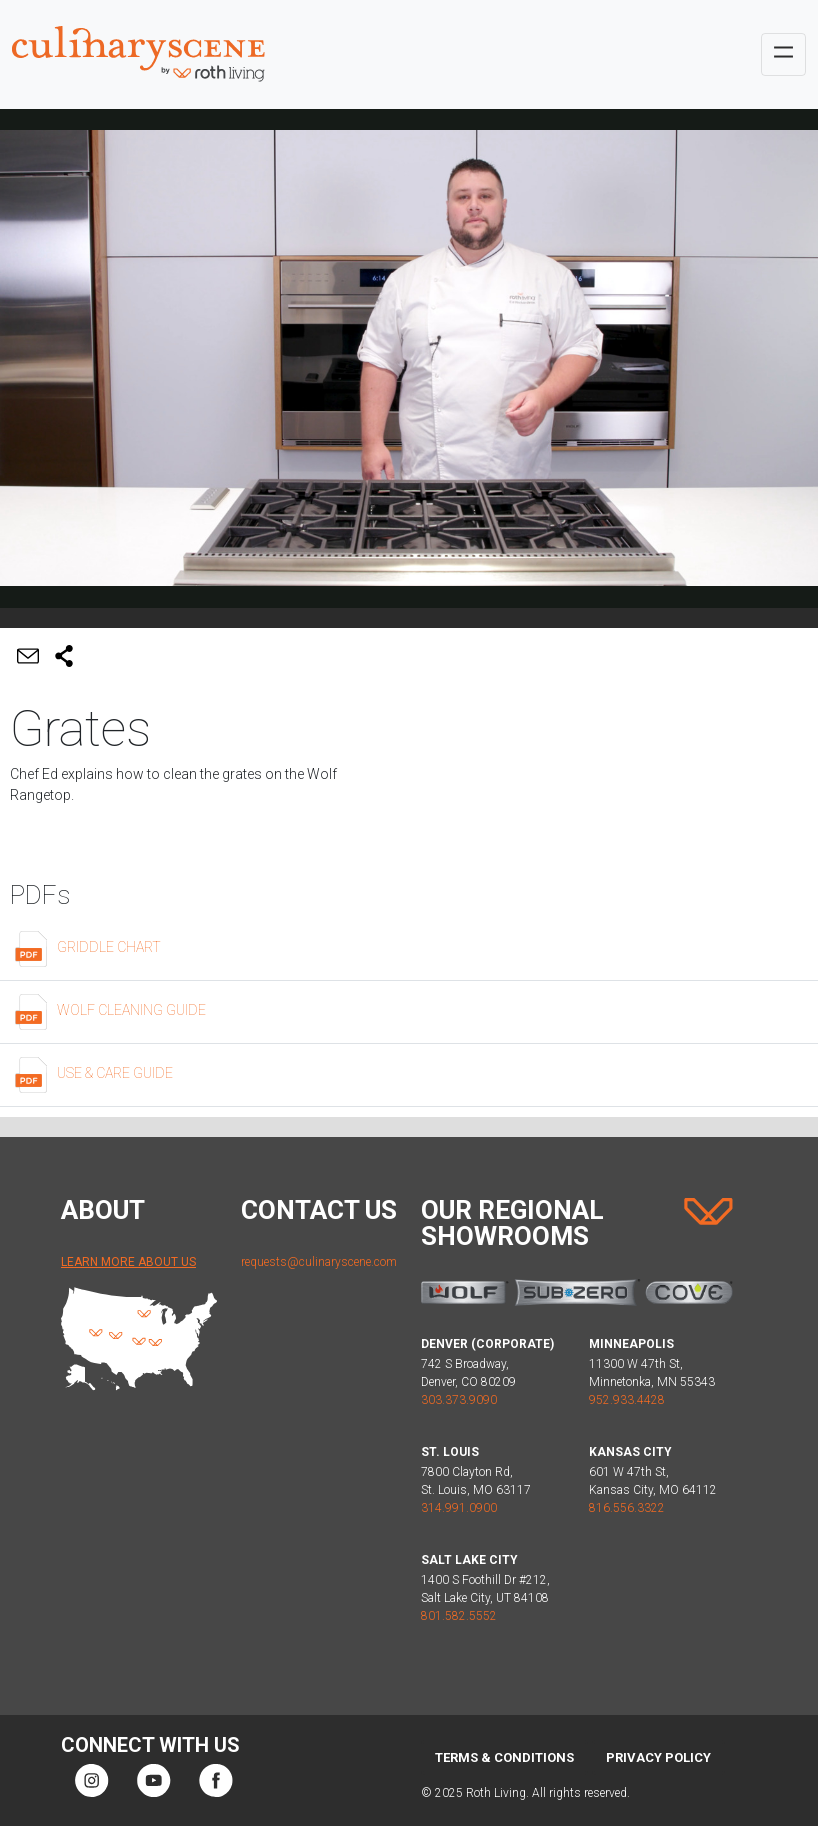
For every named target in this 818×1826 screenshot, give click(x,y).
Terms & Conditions (504, 1757)
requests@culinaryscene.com (319, 1262)
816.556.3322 (627, 1508)
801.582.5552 (459, 1616)
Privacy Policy (658, 1757)
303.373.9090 (459, 1400)
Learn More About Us (128, 1262)
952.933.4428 (627, 1400)
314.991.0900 (459, 1508)
